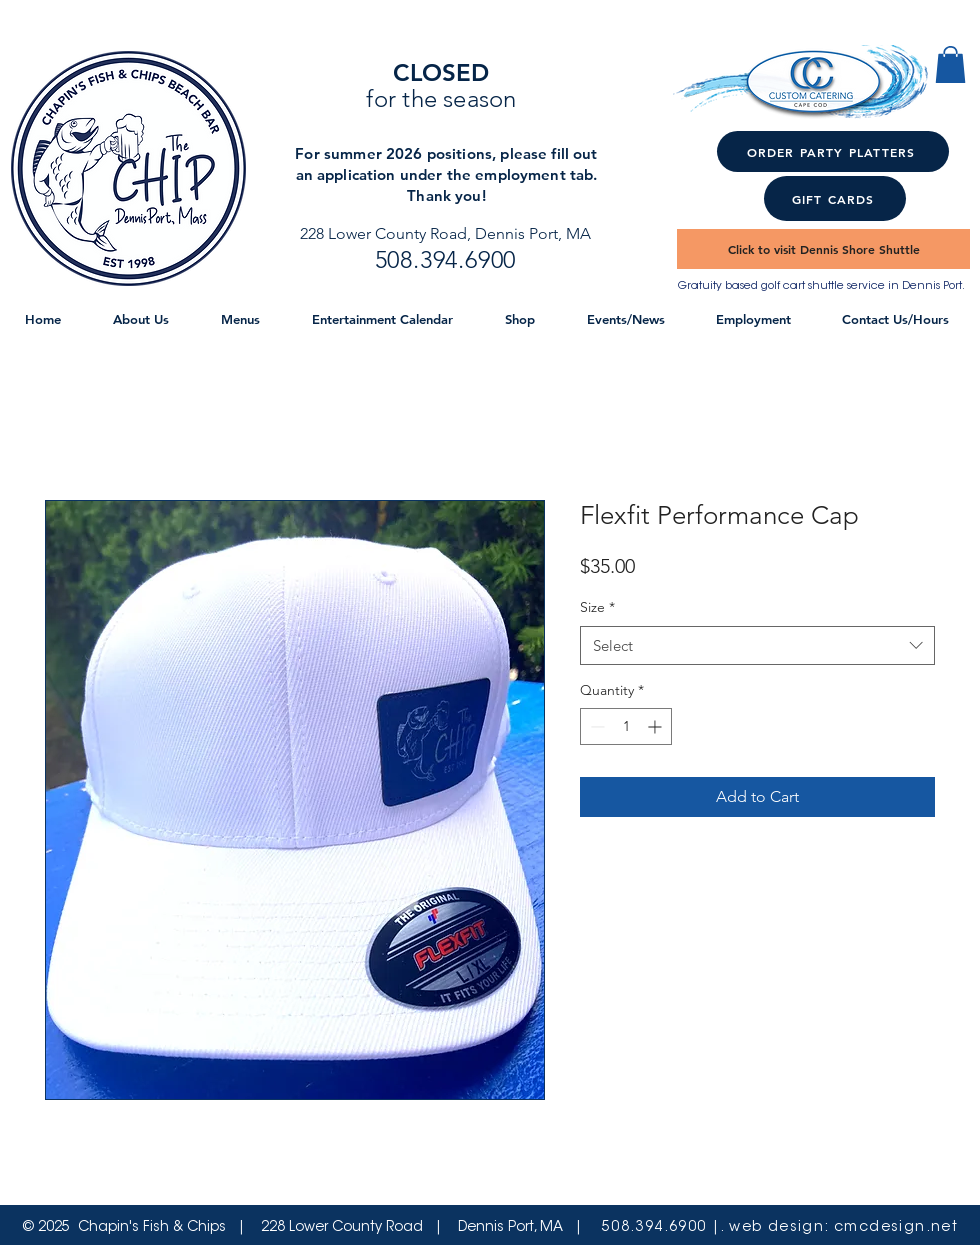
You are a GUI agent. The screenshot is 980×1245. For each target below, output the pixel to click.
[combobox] (757, 645)
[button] (950, 64)
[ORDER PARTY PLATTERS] (833, 151)
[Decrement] (595, 726)
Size (597, 607)
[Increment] (656, 726)
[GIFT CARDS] (835, 198)
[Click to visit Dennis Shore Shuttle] (823, 249)
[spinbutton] (626, 726)
